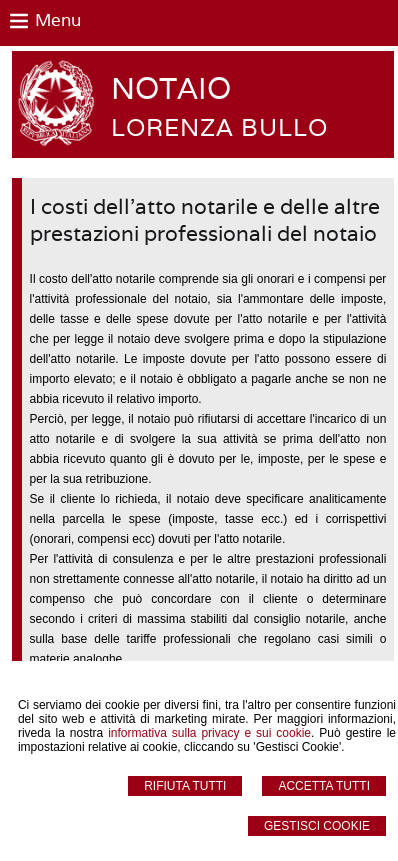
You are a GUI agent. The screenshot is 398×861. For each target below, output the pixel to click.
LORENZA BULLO (219, 127)
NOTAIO (171, 88)
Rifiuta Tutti (185, 786)
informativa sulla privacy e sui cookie (209, 733)
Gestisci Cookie (317, 826)
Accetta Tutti (324, 786)
